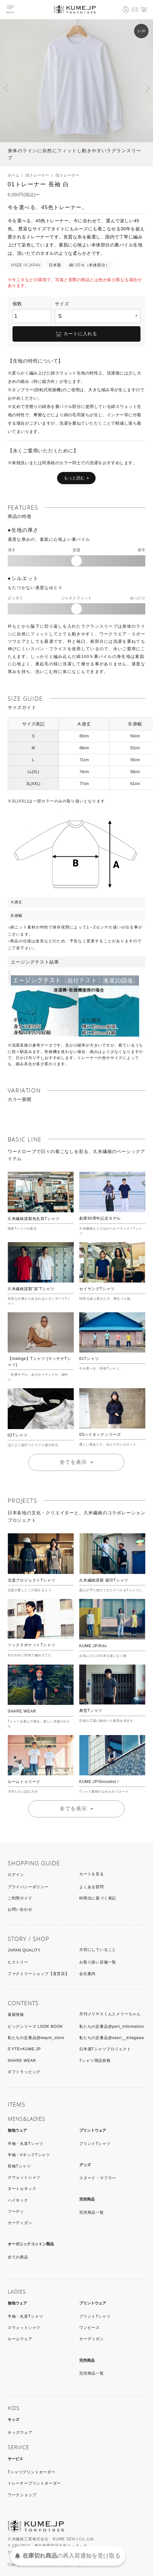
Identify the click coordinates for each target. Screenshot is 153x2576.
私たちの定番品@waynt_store (36, 2038)
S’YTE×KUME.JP (24, 2049)
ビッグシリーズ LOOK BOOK (35, 2026)
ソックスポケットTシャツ (31, 1645)
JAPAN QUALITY (24, 1950)
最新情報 (16, 2014)
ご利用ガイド (20, 1898)
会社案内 (87, 1973)
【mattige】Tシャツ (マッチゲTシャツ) (39, 1361)
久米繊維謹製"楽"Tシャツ (31, 1289)
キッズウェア (20, 2432)
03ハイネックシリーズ (100, 1434)
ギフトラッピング (24, 2072)
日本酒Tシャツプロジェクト (105, 2049)
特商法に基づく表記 (97, 1898)
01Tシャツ (89, 1358)
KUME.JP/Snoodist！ (99, 1781)
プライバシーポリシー (28, 1887)
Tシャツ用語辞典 (95, 2060)
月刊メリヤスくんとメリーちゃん (110, 2014)
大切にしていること (97, 1949)
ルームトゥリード (24, 1781)
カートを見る (91, 1874)
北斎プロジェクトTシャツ (31, 1580)
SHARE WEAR (22, 1711)
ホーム (13, 175)
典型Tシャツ (90, 1710)
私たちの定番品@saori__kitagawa (111, 2038)
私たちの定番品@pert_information (111, 2026)
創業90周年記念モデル (100, 1218)
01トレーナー (37, 175)
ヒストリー (18, 1962)
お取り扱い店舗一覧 (97, 1962)
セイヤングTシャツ (97, 1289)
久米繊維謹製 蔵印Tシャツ (103, 1580)
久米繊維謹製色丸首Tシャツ (34, 1218)
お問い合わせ (20, 1909)
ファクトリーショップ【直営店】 (38, 1973)
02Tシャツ (17, 1435)
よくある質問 (91, 1887)
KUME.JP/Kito (93, 1646)
